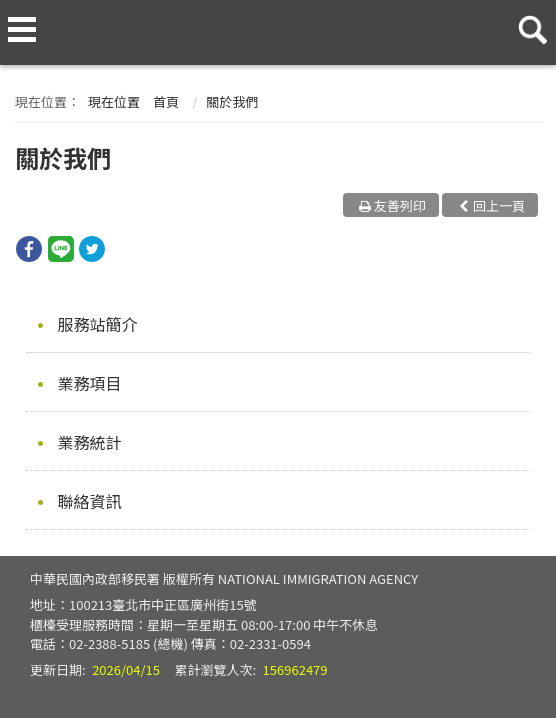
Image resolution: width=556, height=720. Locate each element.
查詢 (529, 22)
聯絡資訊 (90, 501)
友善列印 (400, 205)
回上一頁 (499, 205)
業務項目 (90, 383)
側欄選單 (22, 29)
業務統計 (90, 442)
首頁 (166, 101)
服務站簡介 (98, 324)
